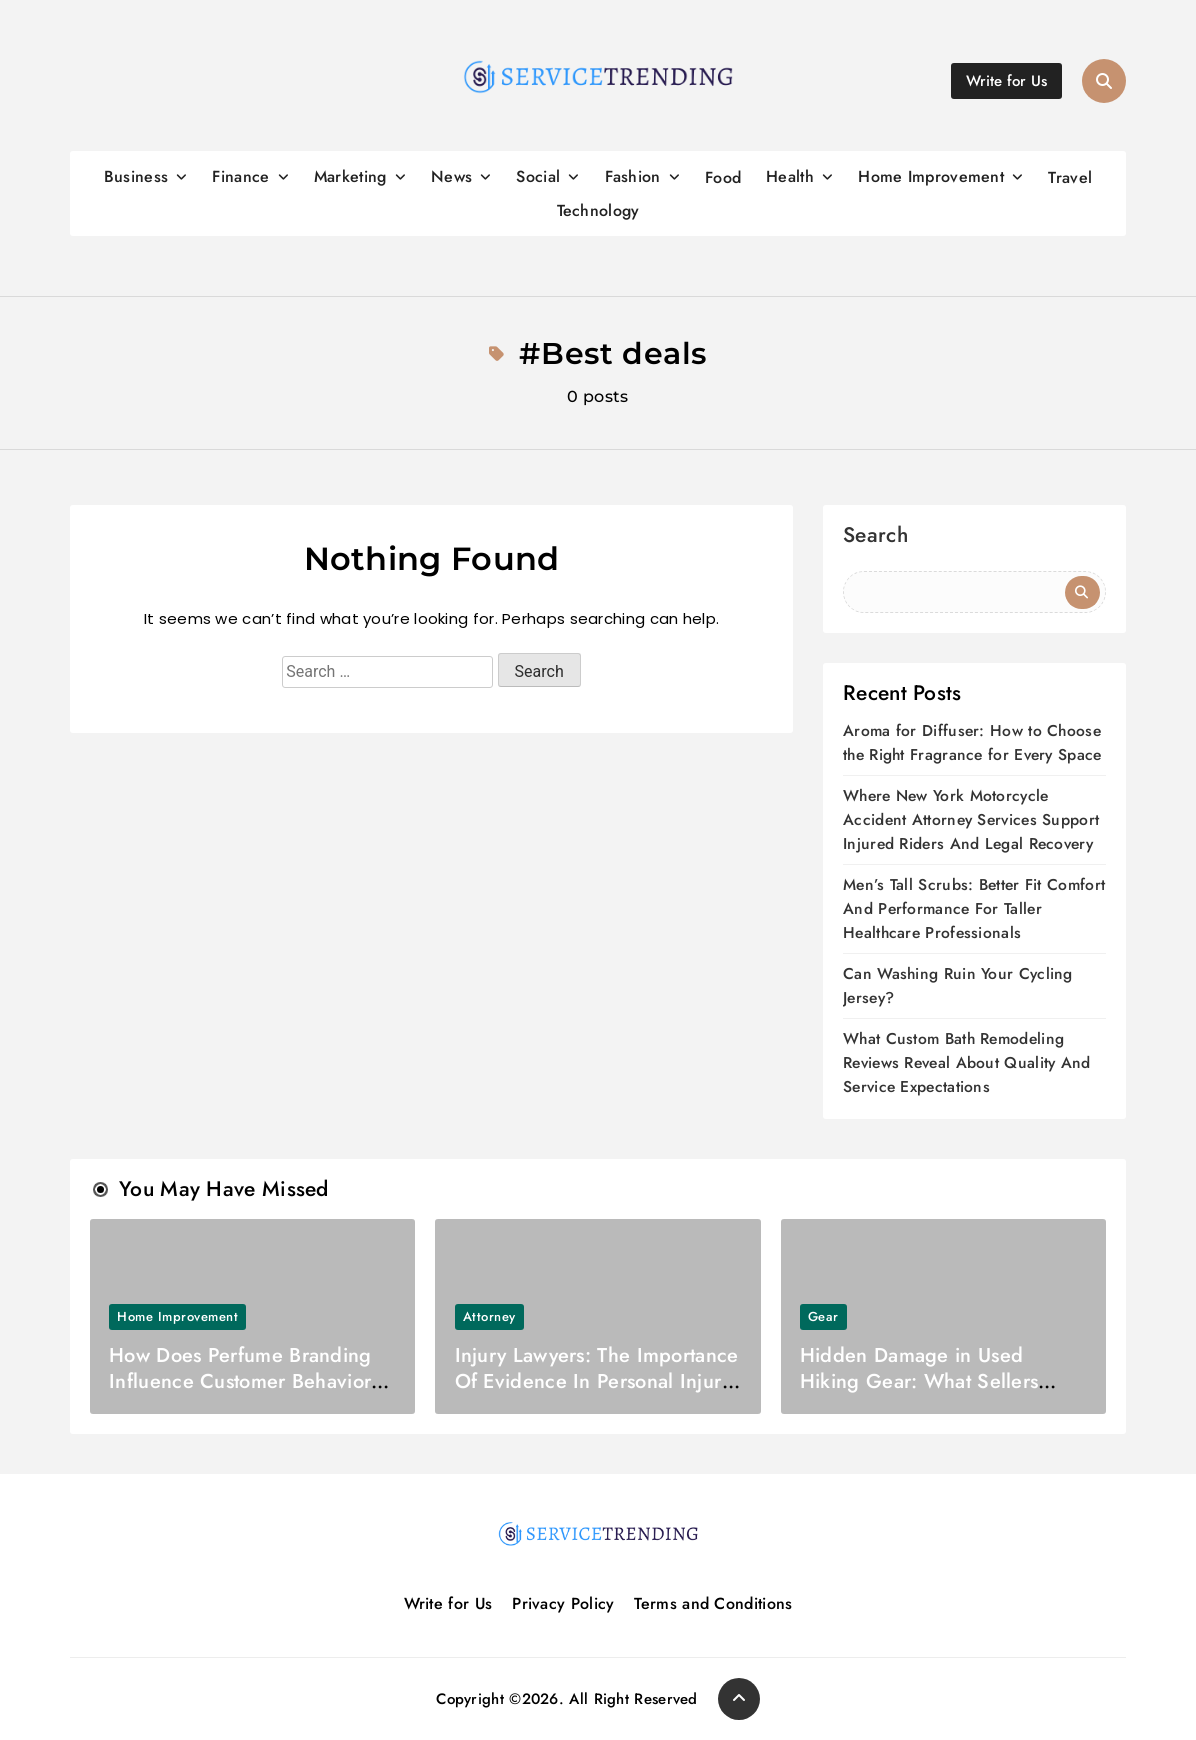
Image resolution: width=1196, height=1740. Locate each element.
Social (538, 176)
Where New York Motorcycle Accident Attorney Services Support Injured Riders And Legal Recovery (971, 819)
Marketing (350, 176)
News (451, 176)
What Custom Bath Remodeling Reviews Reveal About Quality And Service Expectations (967, 1062)
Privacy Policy (564, 1603)
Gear (823, 1316)
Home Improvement (931, 176)
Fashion (633, 176)
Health (790, 176)
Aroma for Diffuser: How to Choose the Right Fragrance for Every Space (972, 742)
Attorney (489, 1316)
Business (136, 176)
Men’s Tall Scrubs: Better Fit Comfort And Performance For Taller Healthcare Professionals (974, 908)
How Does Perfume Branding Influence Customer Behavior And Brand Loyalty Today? (240, 1381)
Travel (1070, 177)
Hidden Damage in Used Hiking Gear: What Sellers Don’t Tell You (919, 1381)
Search (875, 537)
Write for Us (448, 1603)
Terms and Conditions (714, 1603)
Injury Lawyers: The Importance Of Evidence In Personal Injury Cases (597, 1381)
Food (723, 177)
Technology (598, 210)
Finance (240, 176)
